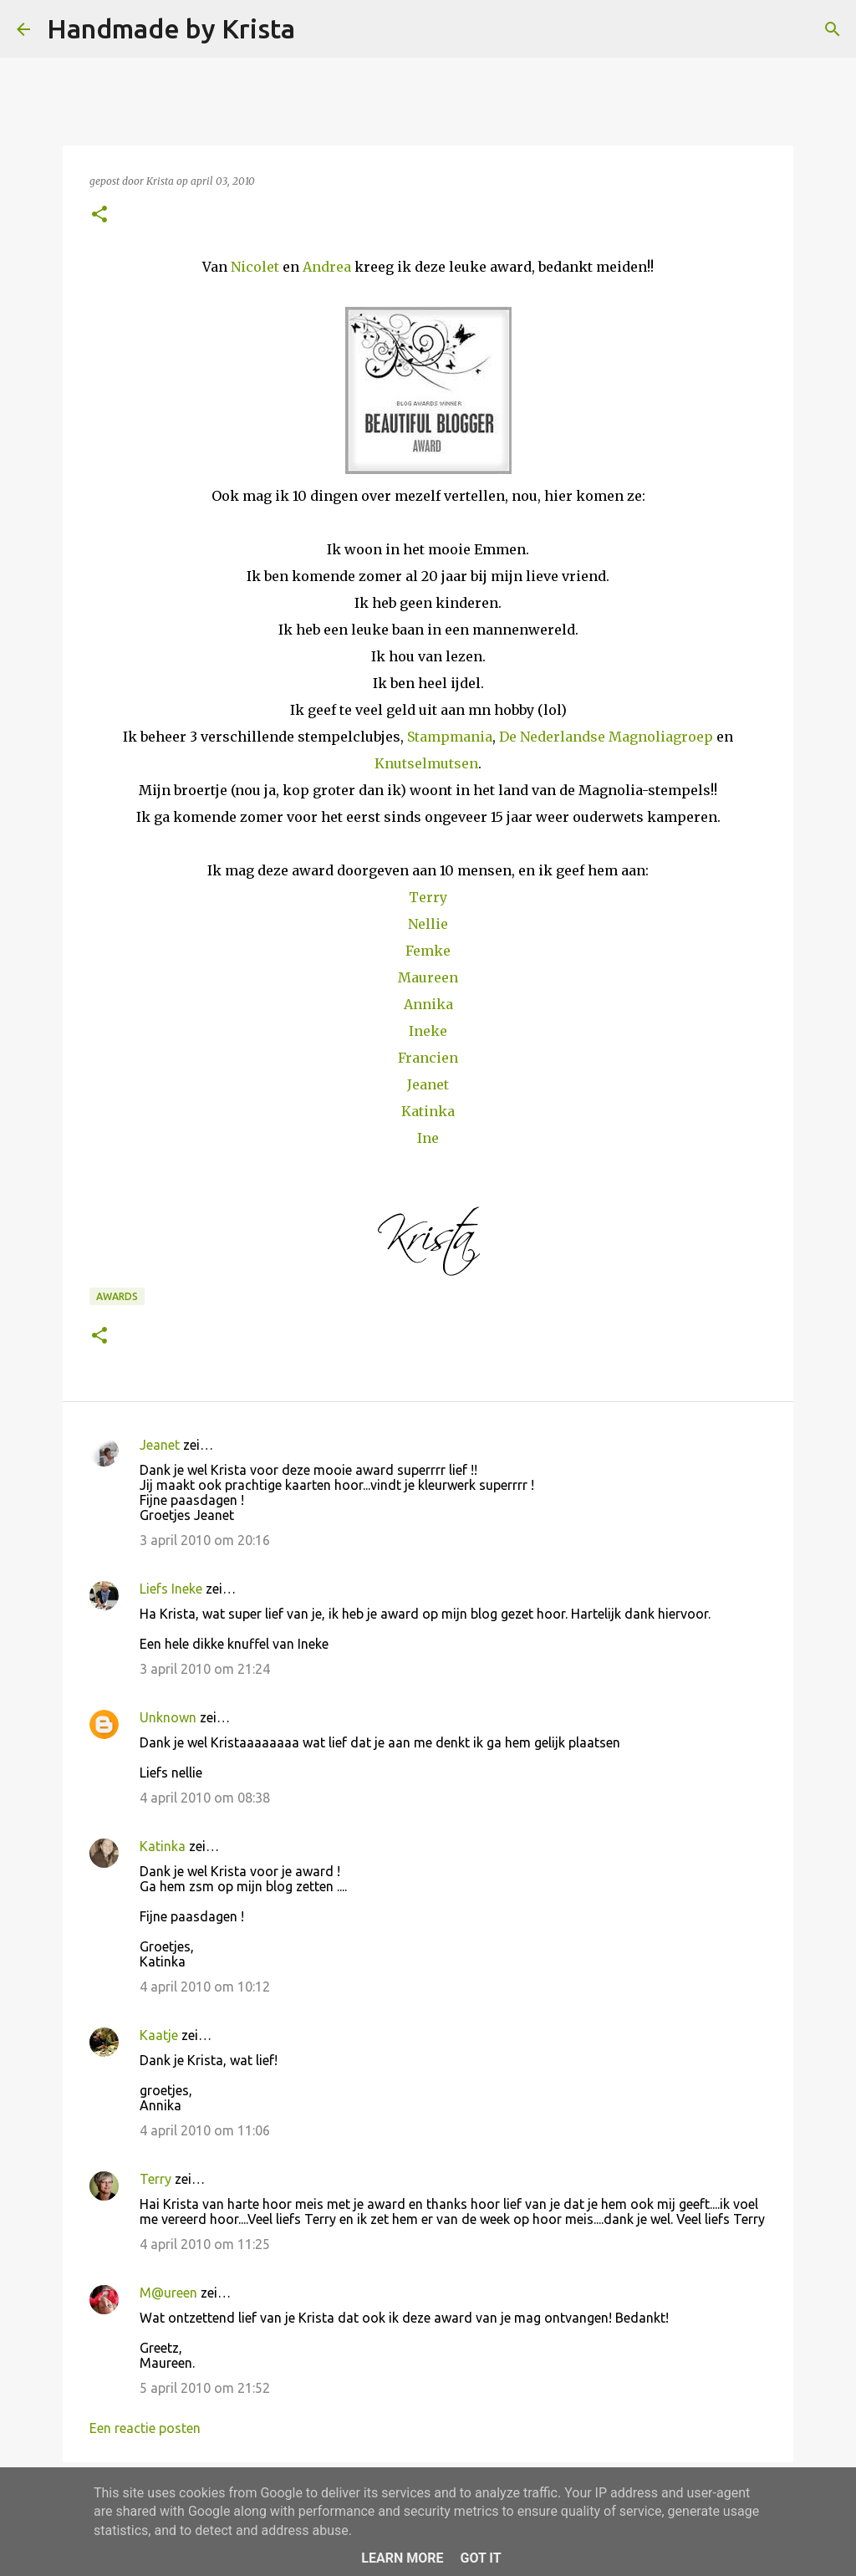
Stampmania (449, 736)
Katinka (428, 1111)
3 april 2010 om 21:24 (205, 1668)
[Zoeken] (318, 29)
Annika (428, 1004)
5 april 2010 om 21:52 (205, 2387)
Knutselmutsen (426, 763)
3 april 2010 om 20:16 (205, 1540)
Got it (480, 2558)
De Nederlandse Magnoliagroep (606, 736)
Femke (428, 950)
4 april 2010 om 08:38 (205, 1797)
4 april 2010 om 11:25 (205, 2244)
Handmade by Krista (171, 28)
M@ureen (168, 2292)
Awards (117, 1296)
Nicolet (255, 266)
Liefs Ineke (171, 1588)
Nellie (428, 924)
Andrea (327, 266)
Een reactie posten (145, 2428)
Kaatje (159, 2035)
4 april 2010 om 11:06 (205, 2130)
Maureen (428, 977)
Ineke (428, 1031)
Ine (428, 1138)
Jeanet (428, 1084)
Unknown (168, 1717)
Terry (428, 897)
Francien (428, 1057)
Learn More (402, 2558)
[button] (99, 215)
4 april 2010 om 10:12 (205, 1986)
